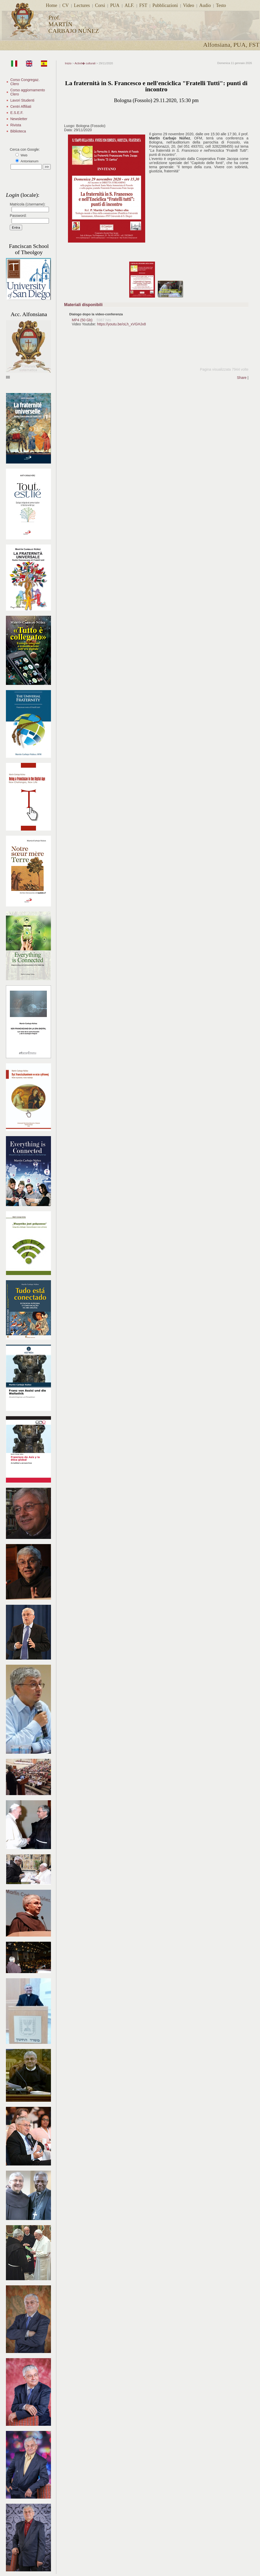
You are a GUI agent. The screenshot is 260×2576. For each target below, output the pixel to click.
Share (241, 378)
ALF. (129, 5)
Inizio (68, 63)
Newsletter (18, 119)
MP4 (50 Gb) (82, 320)
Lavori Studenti (22, 100)
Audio (205, 5)
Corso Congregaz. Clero (25, 82)
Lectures (82, 5)
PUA (114, 5)
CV (65, 5)
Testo (221, 5)
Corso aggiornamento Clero (27, 92)
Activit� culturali (85, 63)
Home (51, 5)
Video (188, 5)
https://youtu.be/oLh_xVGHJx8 (121, 324)
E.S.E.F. (16, 113)
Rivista (15, 125)
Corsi (100, 5)
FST (143, 5)
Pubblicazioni (165, 5)
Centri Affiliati (20, 106)
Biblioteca (18, 131)
